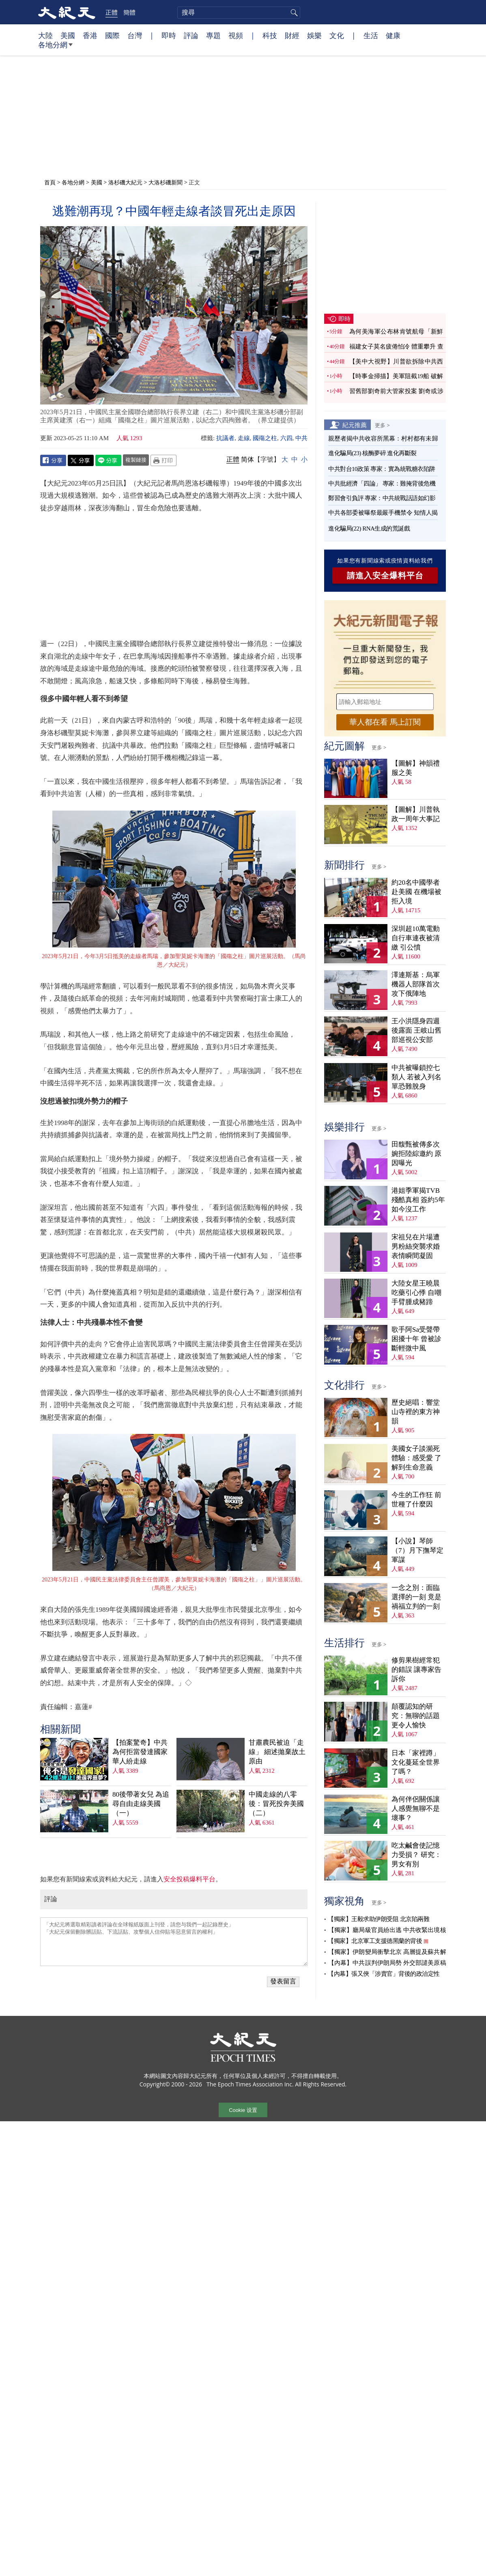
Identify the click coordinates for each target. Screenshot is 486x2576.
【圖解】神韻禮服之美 (415, 763)
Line (108, 460)
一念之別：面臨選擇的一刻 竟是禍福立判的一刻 (416, 1593)
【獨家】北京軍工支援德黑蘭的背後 (375, 1937)
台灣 (134, 35)
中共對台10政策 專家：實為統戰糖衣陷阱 (381, 465)
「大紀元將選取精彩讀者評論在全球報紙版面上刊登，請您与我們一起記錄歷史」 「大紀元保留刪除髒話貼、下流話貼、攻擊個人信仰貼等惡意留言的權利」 (174, 1829)
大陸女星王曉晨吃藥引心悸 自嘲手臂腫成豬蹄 (416, 1288)
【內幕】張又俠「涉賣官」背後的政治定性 (384, 1969)
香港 (90, 35)
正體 (111, 12)
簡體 (129, 12)
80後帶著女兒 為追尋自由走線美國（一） (140, 1691)
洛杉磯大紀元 (125, 182)
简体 (247, 459)
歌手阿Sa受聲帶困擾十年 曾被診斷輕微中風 (416, 1335)
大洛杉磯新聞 (165, 182)
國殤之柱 (265, 438)
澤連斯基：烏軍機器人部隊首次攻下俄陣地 (415, 980)
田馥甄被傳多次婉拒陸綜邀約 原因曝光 (416, 1149)
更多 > (382, 421)
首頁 (50, 182)
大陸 (45, 35)
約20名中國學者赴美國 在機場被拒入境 (416, 888)
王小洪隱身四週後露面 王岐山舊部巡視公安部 (416, 1027)
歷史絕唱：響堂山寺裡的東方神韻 (415, 1408)
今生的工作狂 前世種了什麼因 (416, 1495)
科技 (269, 35)
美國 (67, 35)
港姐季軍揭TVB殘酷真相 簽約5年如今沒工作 (418, 1196)
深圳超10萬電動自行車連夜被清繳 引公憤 (415, 934)
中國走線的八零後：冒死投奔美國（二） (276, 1691)
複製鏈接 (135, 459)
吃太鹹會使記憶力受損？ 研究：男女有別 (416, 1851)
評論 (191, 35)
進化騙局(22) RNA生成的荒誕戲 (369, 524)
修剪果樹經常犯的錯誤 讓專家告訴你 (416, 1665)
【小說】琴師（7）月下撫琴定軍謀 (417, 1547)
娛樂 (314, 35)
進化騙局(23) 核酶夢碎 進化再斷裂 (372, 449)
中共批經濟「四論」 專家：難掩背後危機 (381, 479)
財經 (292, 35)
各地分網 (55, 48)
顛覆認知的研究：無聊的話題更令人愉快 (415, 1712)
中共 (301, 438)
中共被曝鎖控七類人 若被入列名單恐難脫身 (416, 1073)
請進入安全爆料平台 (385, 571)
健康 (393, 35)
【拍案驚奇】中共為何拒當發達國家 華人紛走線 (140, 1640)
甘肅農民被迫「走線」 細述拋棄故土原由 (277, 1640)
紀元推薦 (354, 421)
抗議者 (225, 438)
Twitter (81, 460)
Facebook (53, 460)
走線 (244, 438)
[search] (238, 12)
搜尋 (293, 12)
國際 (112, 35)
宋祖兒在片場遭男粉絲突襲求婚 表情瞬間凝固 (415, 1242)
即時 (168, 35)
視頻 (235, 35)
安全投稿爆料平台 (189, 1767)
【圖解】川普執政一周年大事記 (415, 810)
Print (163, 460)
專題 (213, 35)
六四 (286, 438)
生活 (370, 35)
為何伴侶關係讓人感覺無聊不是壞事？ (415, 1804)
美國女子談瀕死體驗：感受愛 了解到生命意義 (416, 1454)
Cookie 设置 (243, 2091)
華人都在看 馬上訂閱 (385, 718)
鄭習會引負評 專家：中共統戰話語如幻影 (381, 494)
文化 (336, 35)
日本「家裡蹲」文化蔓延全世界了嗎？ (415, 1758)
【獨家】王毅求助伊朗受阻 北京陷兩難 (378, 1915)
